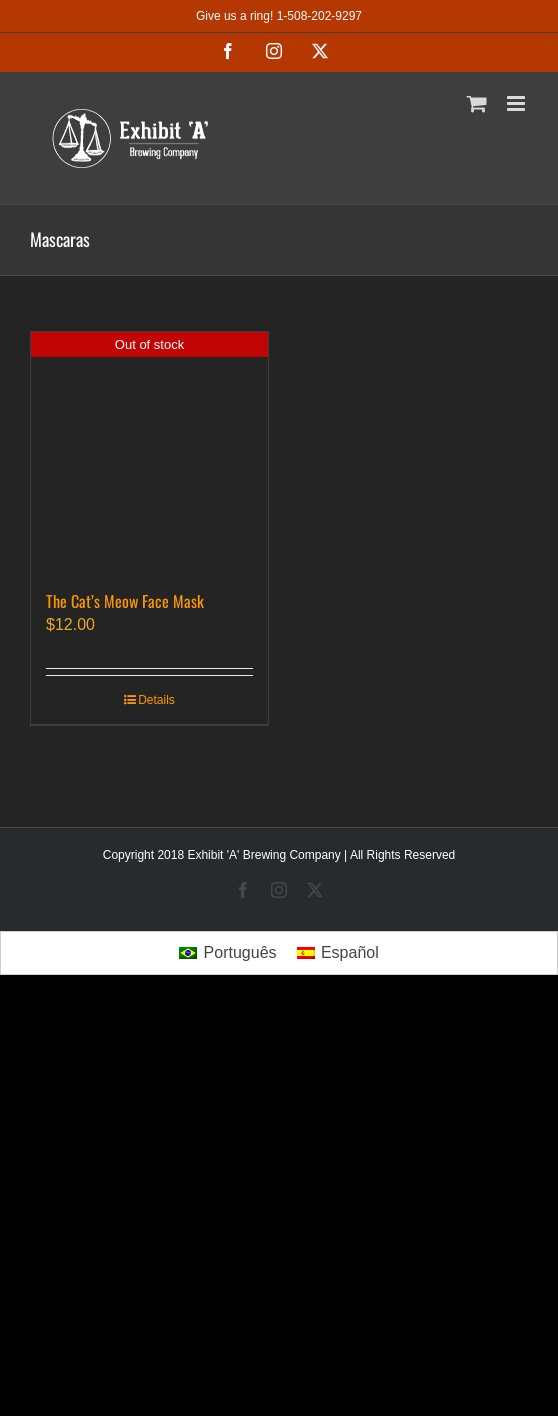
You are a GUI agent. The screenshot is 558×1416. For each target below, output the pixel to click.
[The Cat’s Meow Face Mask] (149, 450)
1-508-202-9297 (319, 16)
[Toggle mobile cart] (477, 103)
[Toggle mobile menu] (517, 103)
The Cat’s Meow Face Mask (125, 601)
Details (156, 700)
